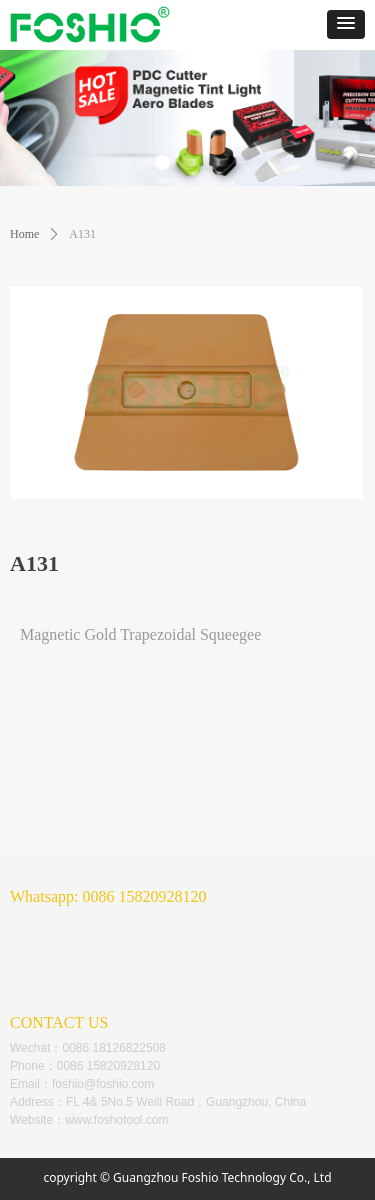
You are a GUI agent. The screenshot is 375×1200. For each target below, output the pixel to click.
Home (24, 234)
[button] (346, 24)
